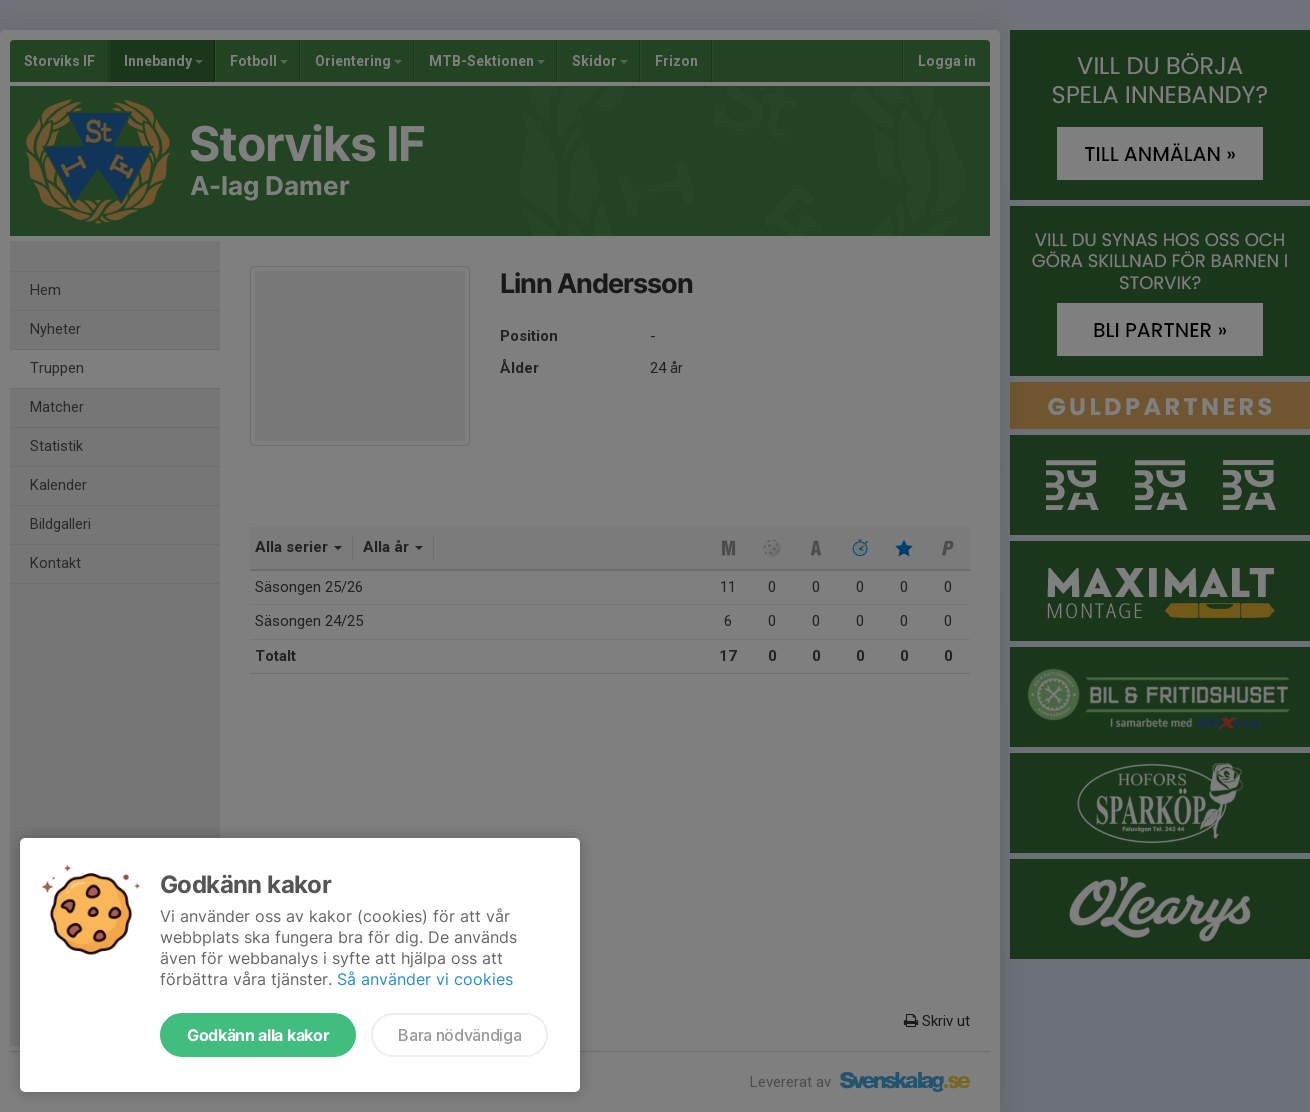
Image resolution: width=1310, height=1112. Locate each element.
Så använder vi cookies (425, 979)
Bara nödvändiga (459, 1035)
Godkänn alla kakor (258, 1035)
